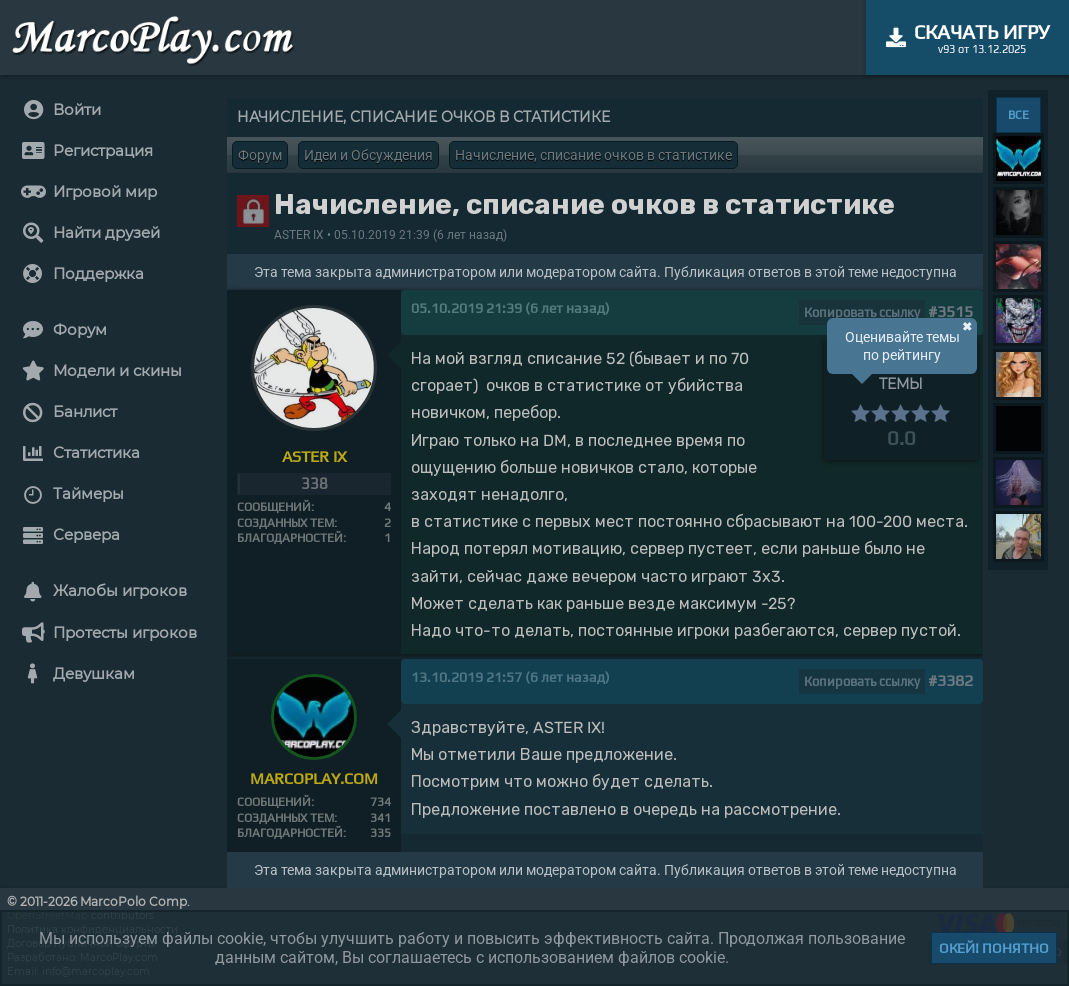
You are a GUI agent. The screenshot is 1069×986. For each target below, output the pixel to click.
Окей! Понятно (994, 948)
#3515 (950, 311)
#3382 (950, 680)
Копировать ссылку (862, 312)
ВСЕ (1018, 115)
